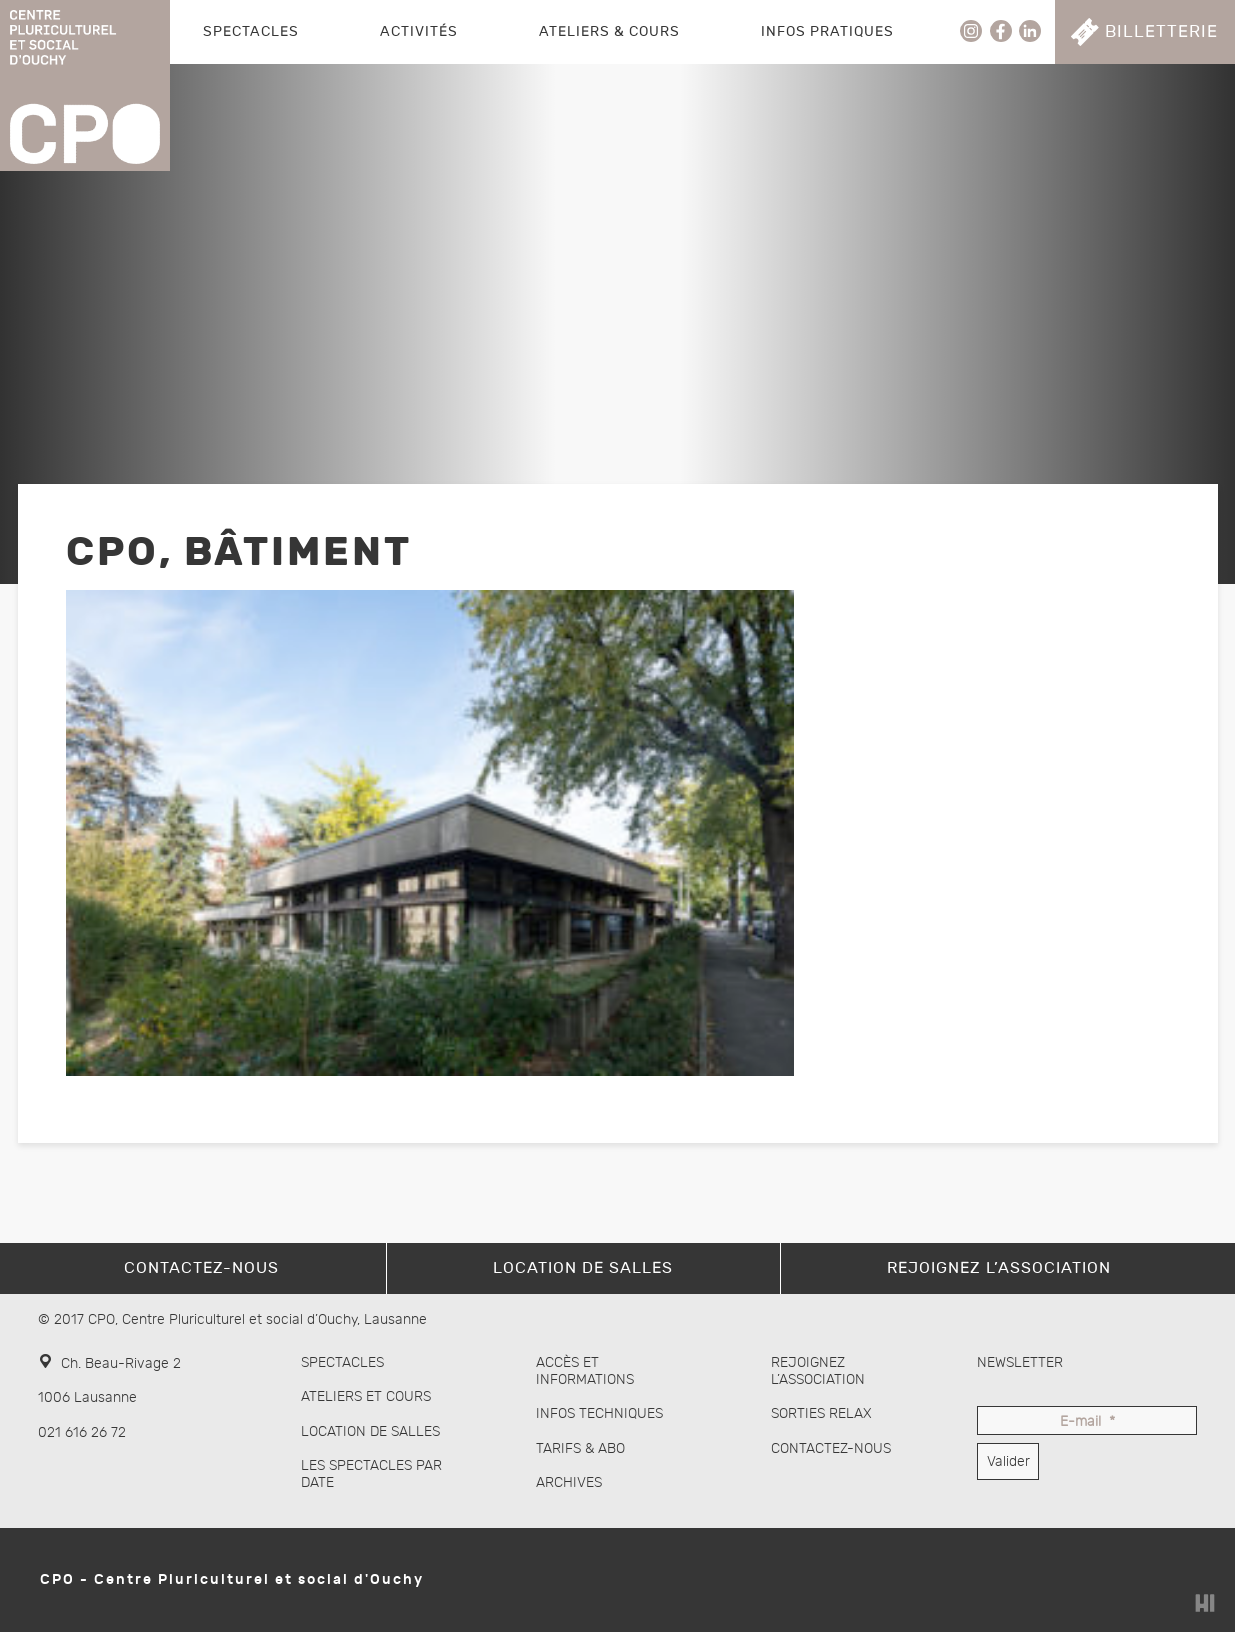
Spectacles (251, 31)
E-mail (1087, 1422)
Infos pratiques (827, 31)
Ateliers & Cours (609, 31)
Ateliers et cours (366, 1396)
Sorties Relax (821, 1413)
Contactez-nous (831, 1448)
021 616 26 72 (82, 1432)
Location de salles (370, 1431)
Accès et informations (585, 1371)
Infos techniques (599, 1413)
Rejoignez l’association (818, 1371)
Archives (569, 1482)
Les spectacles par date (371, 1474)
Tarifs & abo (580, 1448)
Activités (419, 31)
